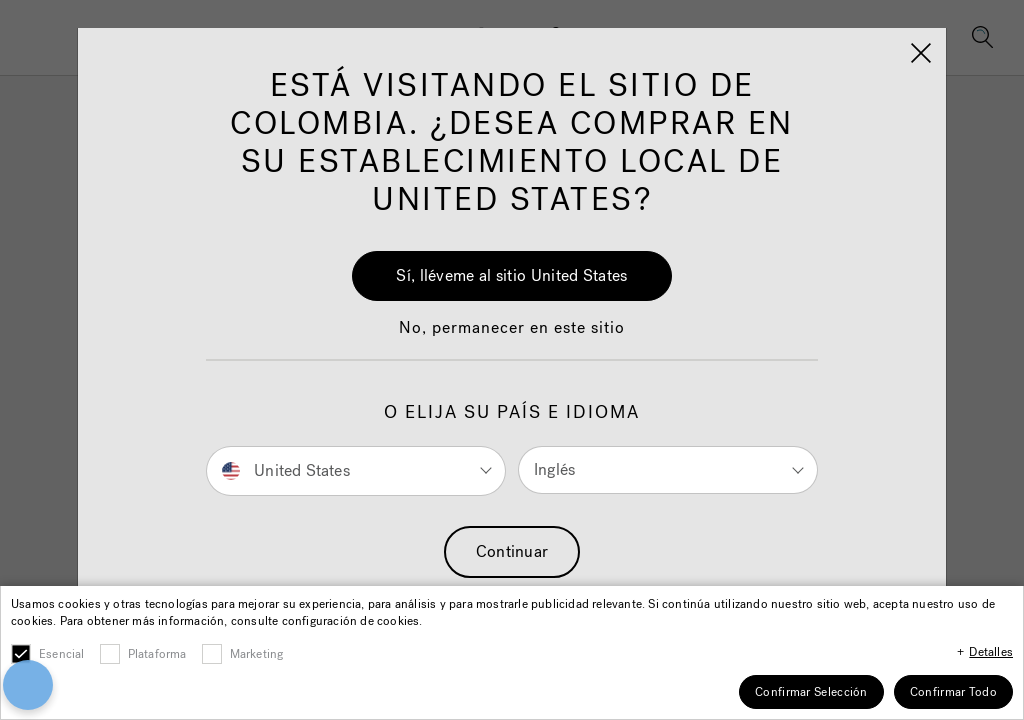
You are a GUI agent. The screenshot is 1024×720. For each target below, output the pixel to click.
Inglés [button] (554, 469)
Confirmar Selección (811, 692)
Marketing (257, 654)
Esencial (62, 654)
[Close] (921, 53)
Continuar (512, 551)
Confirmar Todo (953, 692)
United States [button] (286, 469)
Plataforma (157, 654)
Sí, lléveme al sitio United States (511, 275)
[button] (512, 338)
